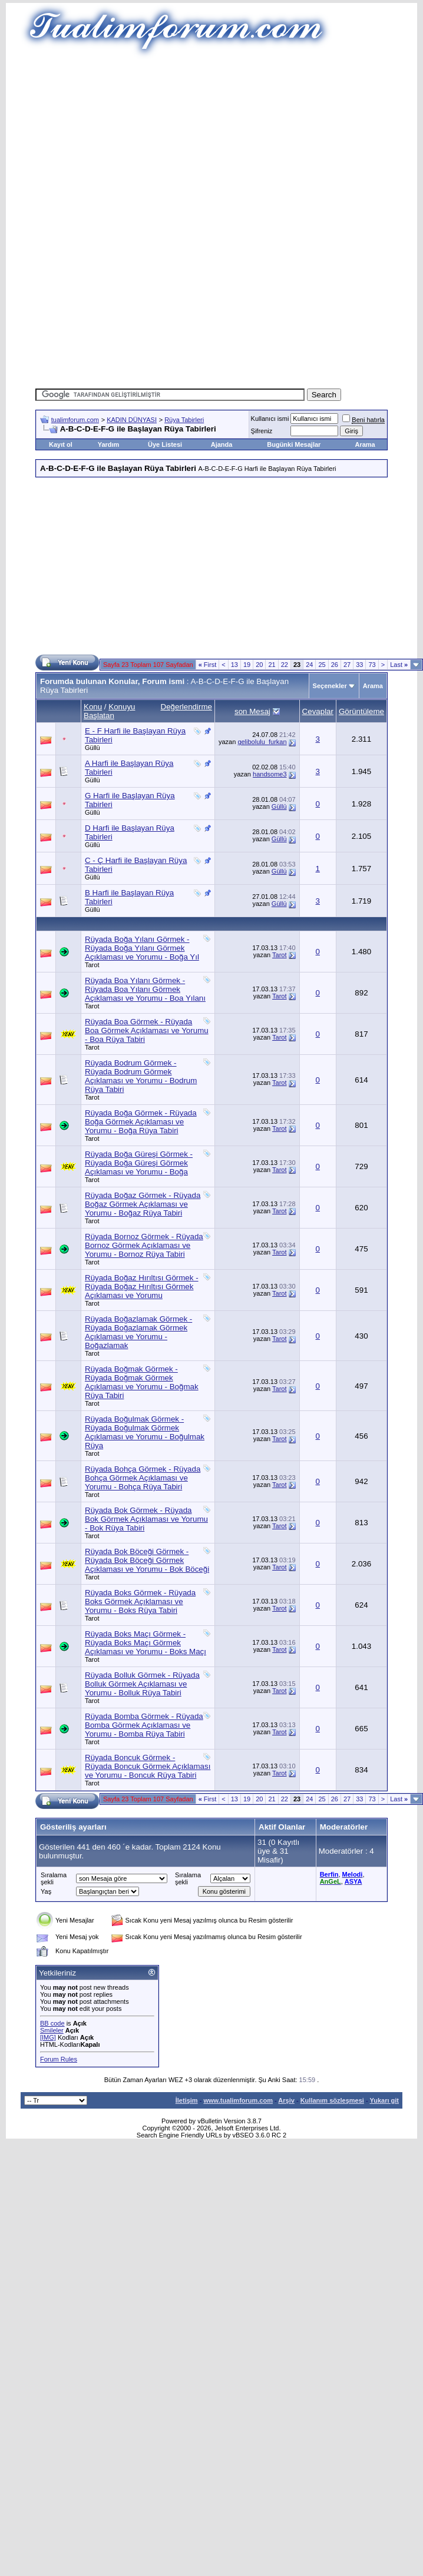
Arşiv (286, 2100)
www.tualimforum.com (238, 2100)
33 (359, 664)
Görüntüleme (361, 711)
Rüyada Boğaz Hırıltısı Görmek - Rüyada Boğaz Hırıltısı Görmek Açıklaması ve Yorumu (142, 1286)
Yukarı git (384, 2100)
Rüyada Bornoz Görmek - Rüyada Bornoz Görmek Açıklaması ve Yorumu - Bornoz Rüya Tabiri (144, 1245)
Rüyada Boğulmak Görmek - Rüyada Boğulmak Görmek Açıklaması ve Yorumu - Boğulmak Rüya (144, 1432)
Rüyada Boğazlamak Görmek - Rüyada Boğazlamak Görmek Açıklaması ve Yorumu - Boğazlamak (138, 1332)
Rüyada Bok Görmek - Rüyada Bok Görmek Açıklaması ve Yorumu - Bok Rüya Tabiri (146, 1519)
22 (284, 664)
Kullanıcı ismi (270, 418)
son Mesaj (252, 711)
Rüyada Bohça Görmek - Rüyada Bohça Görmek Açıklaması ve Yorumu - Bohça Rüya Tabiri (142, 1478)
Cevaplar (317, 711)
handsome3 (270, 774)
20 (259, 664)
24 (309, 664)
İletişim (187, 2100)
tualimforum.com (75, 419)
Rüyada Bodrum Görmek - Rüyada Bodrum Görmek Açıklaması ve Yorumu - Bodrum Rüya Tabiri (141, 1076)
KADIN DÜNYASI (132, 419)
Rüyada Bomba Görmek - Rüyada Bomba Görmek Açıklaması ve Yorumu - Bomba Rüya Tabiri (144, 1725)
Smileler (52, 2030)
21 (271, 664)
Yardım (109, 444)
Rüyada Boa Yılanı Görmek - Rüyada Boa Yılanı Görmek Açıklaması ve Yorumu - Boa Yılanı (145, 989)
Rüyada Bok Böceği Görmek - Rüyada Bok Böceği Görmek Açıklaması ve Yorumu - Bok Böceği (147, 1560)
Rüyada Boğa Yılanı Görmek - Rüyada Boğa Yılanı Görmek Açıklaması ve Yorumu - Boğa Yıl (142, 948)
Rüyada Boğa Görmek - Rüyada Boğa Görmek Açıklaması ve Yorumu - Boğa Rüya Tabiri (141, 1121)
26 (334, 664)
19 (246, 664)
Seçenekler (330, 685)
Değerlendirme (186, 706)
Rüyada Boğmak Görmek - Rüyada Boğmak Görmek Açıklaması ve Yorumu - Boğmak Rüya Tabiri (142, 1382)
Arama (365, 444)
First (208, 664)
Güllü (92, 747)
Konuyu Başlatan (109, 711)
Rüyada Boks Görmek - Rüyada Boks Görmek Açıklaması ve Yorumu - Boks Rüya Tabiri (140, 1601)
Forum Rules (58, 2059)
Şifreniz (262, 430)
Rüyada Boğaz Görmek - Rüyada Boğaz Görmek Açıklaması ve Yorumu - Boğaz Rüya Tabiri (142, 1204)
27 (347, 664)
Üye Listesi (165, 444)
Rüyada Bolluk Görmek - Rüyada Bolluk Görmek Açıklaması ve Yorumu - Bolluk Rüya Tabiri (142, 1684)
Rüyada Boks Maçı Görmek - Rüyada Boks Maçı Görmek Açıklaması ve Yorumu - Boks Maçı (145, 1642)
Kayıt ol (60, 444)
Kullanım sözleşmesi (332, 2100)
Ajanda (222, 444)
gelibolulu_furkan (261, 741)
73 (371, 664)
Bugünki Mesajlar (293, 444)
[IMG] (48, 2037)
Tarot (92, 964)
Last (399, 664)
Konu (93, 706)
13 (234, 664)
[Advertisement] (212, 141)
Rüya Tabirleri (184, 419)
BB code (52, 2023)
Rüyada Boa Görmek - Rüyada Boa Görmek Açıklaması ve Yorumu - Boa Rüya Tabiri (147, 1030)
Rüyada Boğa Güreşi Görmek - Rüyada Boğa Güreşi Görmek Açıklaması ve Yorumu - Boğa (139, 1163)
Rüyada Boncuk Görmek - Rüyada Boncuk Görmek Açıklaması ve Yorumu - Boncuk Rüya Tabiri (147, 1766)
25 (321, 664)
